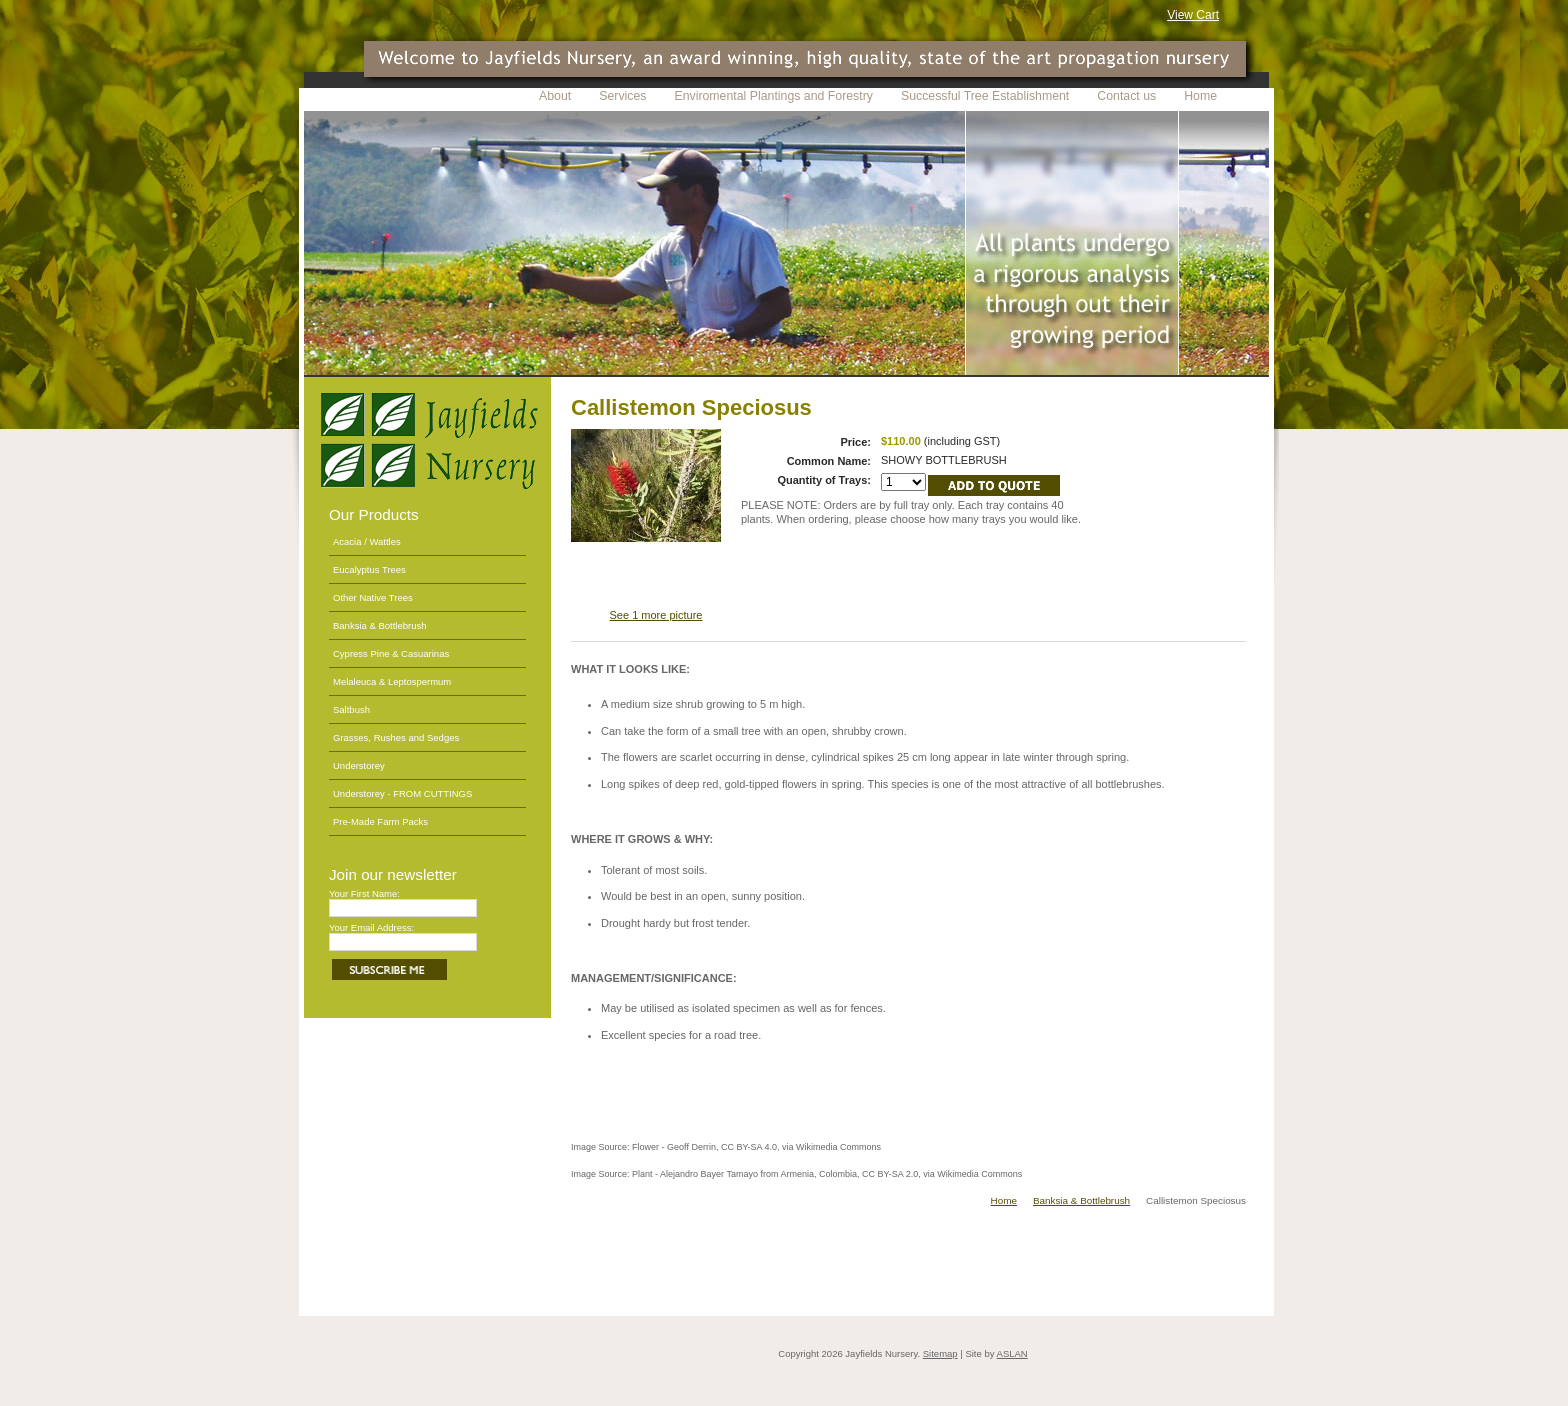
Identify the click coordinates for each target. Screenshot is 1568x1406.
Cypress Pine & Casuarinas (391, 653)
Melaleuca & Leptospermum (392, 681)
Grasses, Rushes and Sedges (396, 737)
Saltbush (351, 709)
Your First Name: (364, 893)
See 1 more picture (656, 615)
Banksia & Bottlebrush (379, 625)
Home (1004, 1200)
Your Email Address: (371, 927)
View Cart (1193, 15)
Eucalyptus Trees (369, 569)
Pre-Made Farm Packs (380, 821)
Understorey (359, 765)
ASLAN (1012, 1353)
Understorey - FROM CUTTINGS (402, 793)
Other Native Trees (373, 597)
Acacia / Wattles (367, 541)
